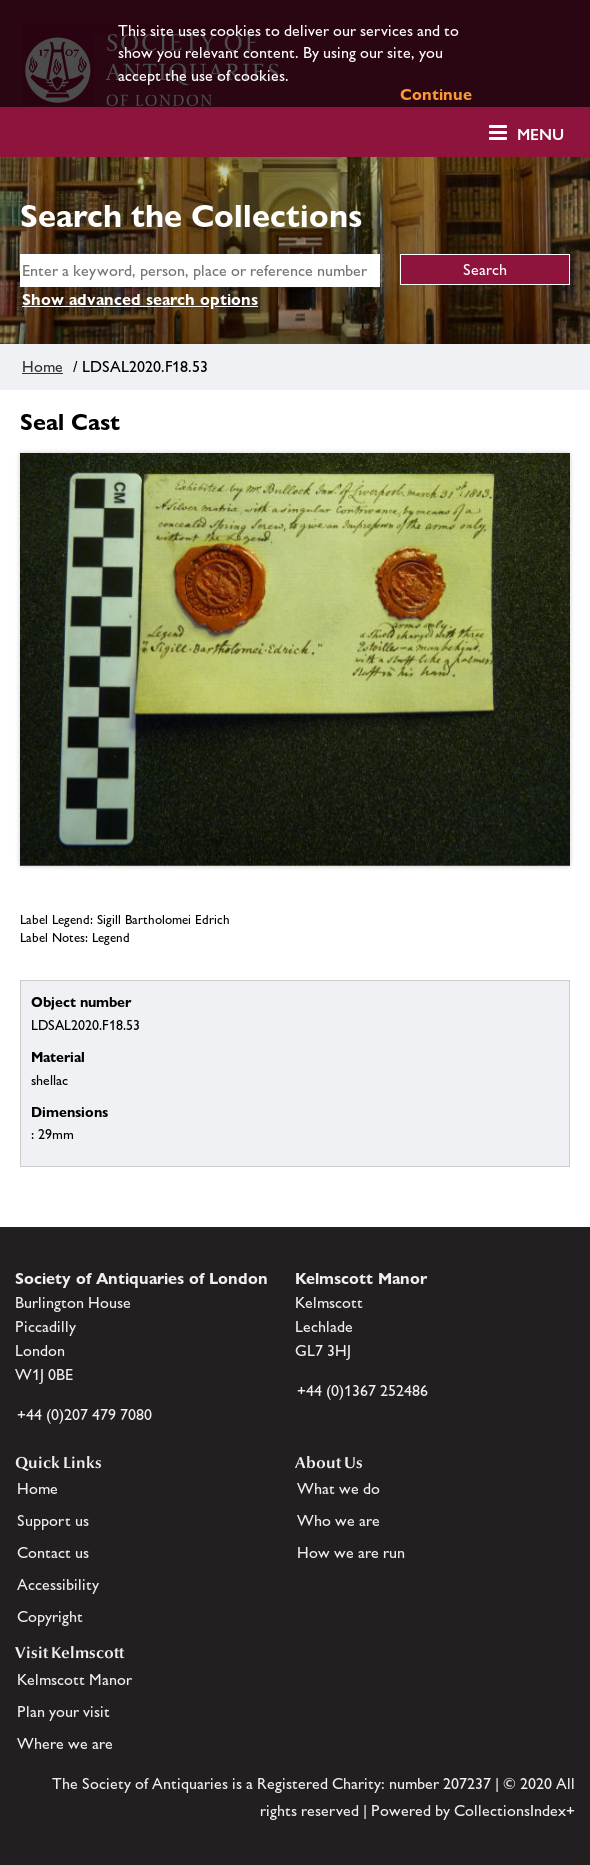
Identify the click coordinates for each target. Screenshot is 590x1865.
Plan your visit (63, 1711)
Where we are (65, 1743)
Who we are (338, 1520)
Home (42, 366)
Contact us (53, 1552)
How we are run (351, 1552)
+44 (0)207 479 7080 (84, 1414)
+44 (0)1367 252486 (362, 1390)
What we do (338, 1488)
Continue (436, 94)
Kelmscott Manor (74, 1679)
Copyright (50, 1616)
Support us (53, 1520)
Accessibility (58, 1584)
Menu (540, 134)
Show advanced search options (140, 299)
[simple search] (200, 270)
